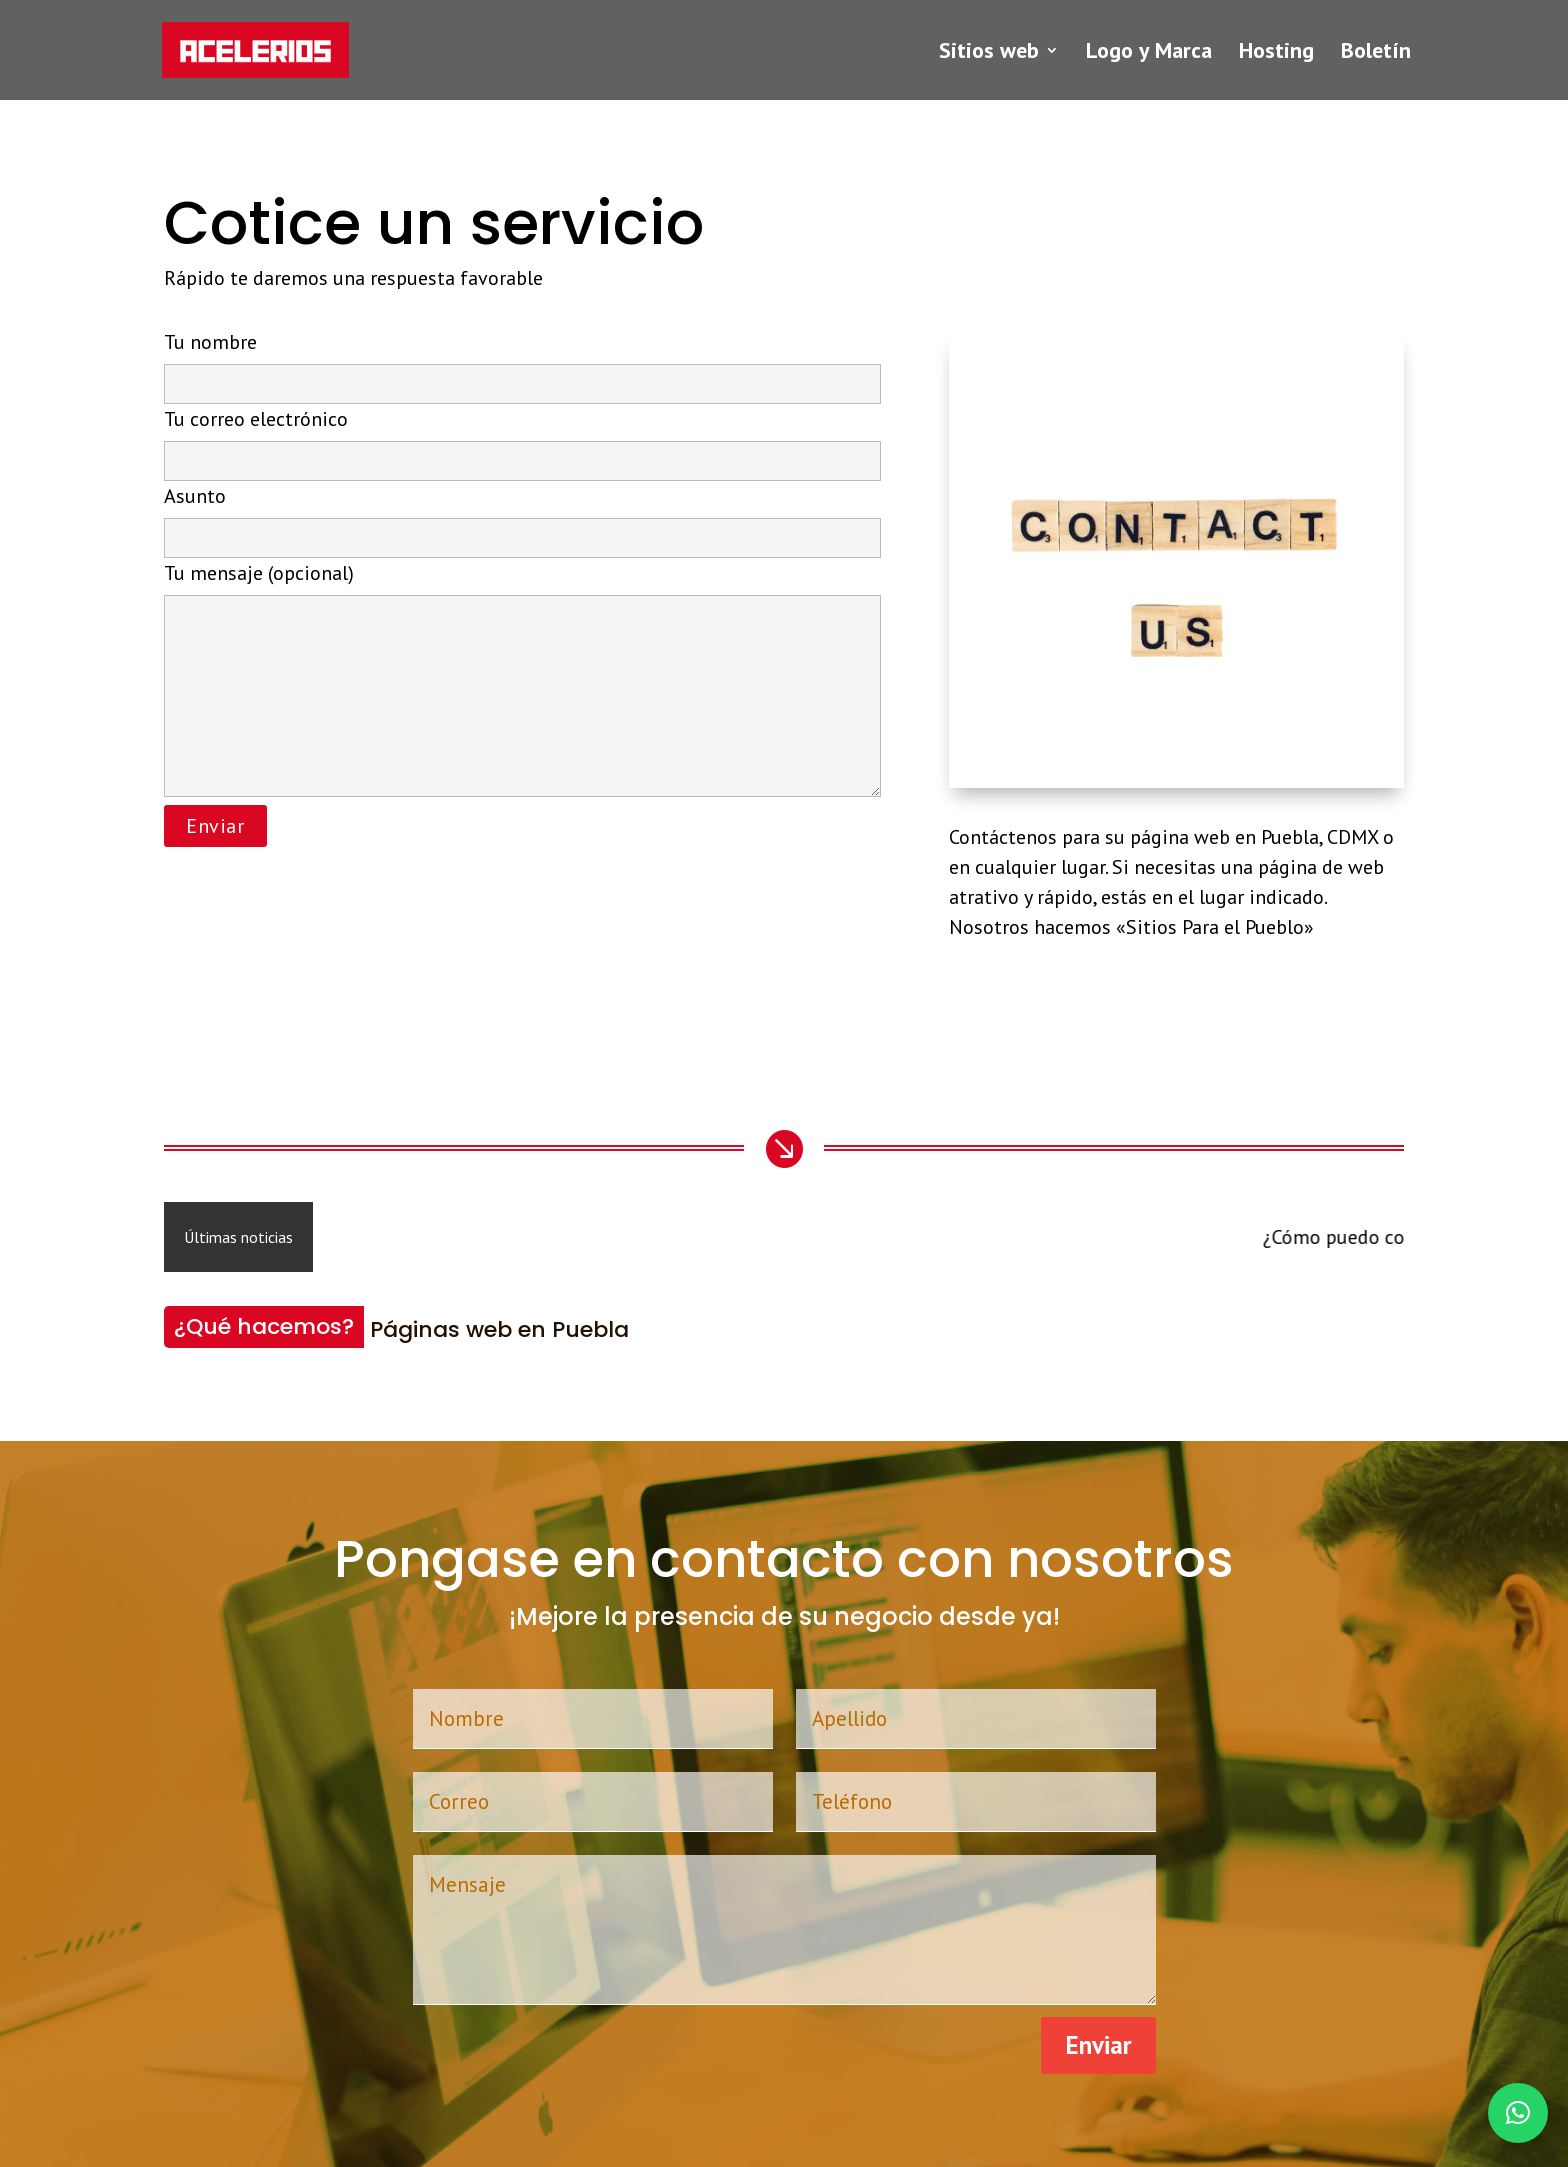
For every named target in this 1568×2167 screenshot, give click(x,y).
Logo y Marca (1149, 53)
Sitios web (989, 53)
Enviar (1098, 2045)
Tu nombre (522, 362)
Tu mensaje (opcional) (522, 681)
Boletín (1376, 53)
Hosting (1276, 53)
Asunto (522, 516)
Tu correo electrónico (522, 439)
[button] (1518, 2113)
